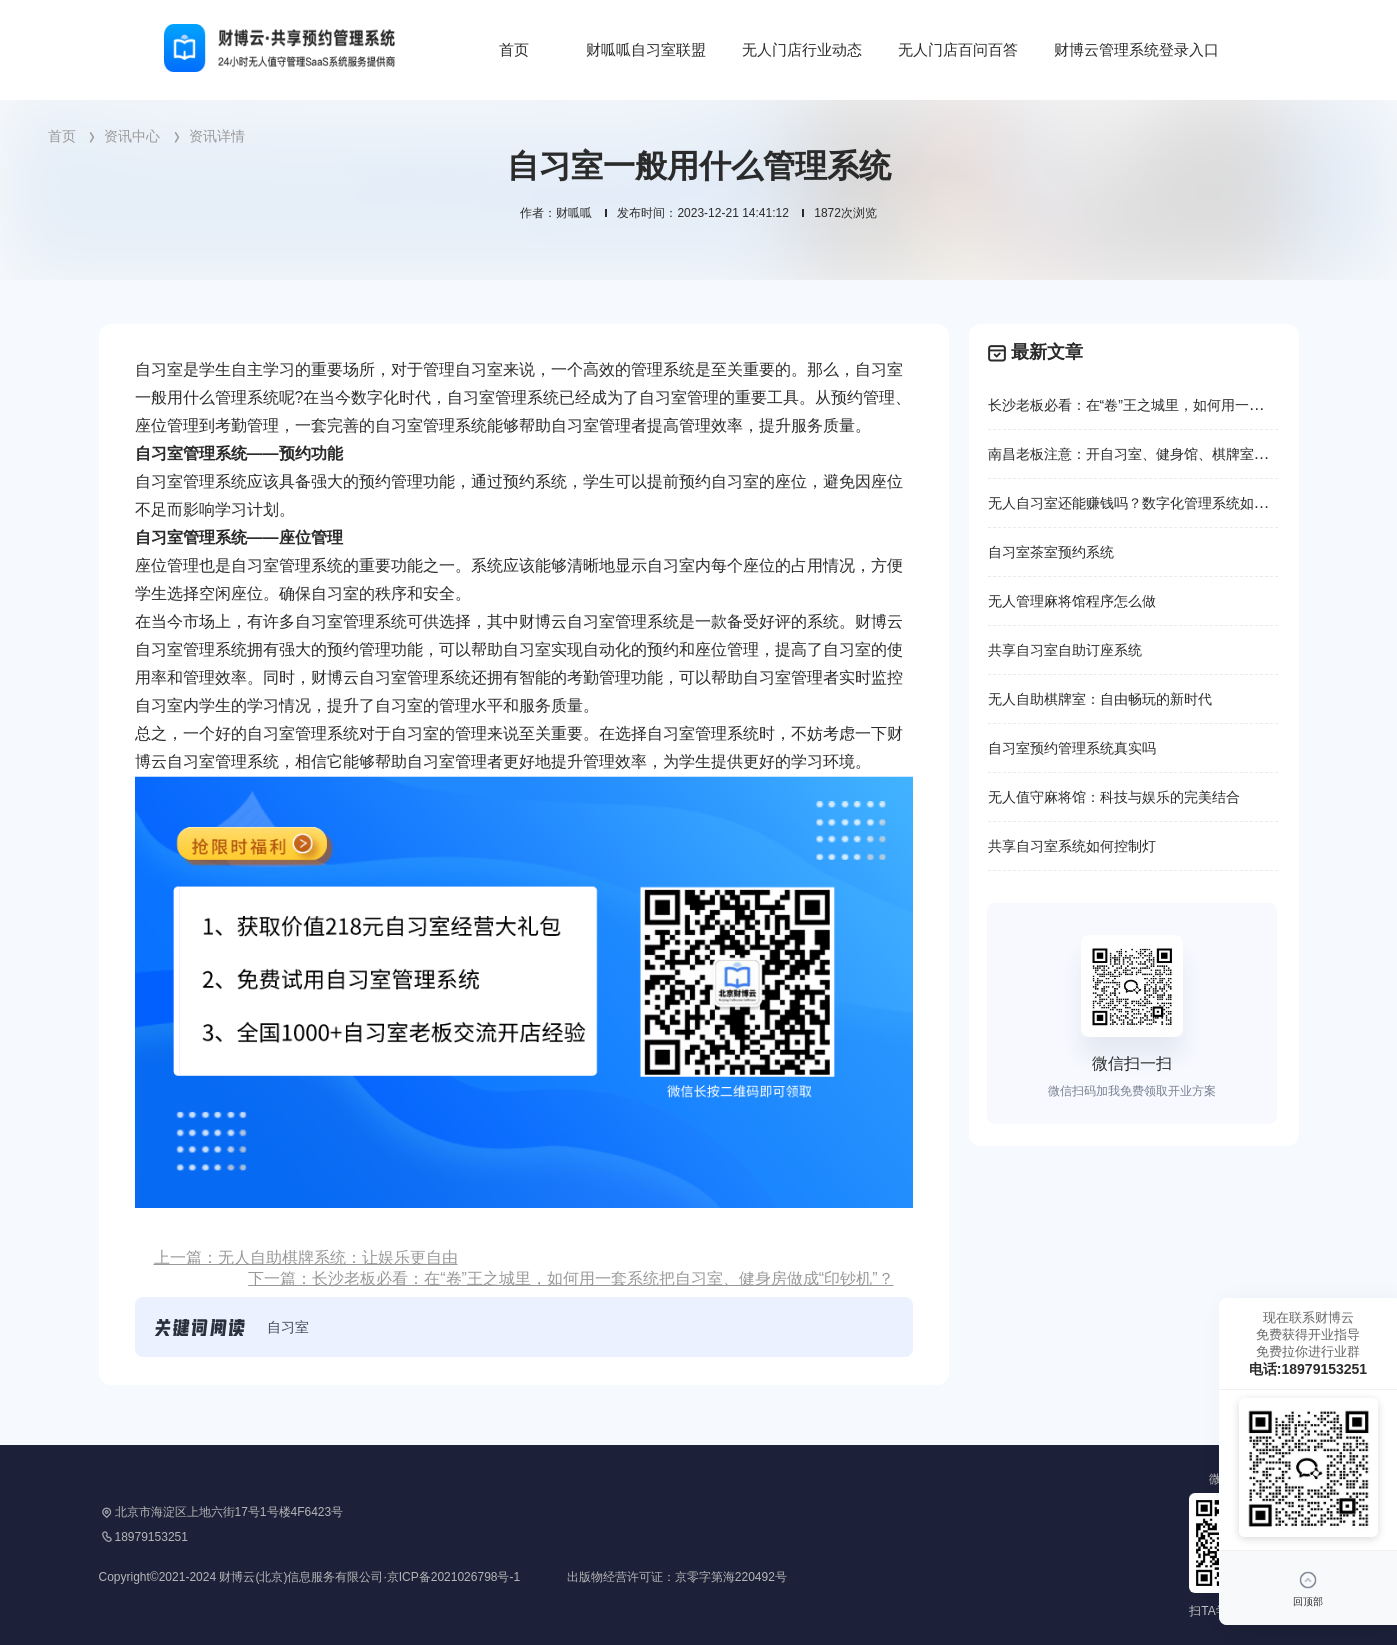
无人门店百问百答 (958, 49)
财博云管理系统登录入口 (1136, 49)
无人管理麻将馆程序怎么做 (1072, 601)
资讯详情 (217, 136)
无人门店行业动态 (802, 49)
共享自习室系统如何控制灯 (1072, 846)
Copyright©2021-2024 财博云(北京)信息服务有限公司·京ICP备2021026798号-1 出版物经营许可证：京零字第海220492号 (443, 1577)
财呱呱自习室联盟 (646, 49)
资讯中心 (132, 136)
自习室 (288, 1327)
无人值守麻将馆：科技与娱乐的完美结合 (1114, 797)
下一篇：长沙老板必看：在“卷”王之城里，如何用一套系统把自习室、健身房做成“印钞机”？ (570, 1278)
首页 (514, 49)
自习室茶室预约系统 (1051, 552)
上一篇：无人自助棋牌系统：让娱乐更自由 (306, 1257)
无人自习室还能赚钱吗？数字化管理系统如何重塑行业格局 (1170, 503)
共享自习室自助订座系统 (1065, 650)
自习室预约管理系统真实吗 (1072, 748)
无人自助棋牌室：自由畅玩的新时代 (1100, 699)
